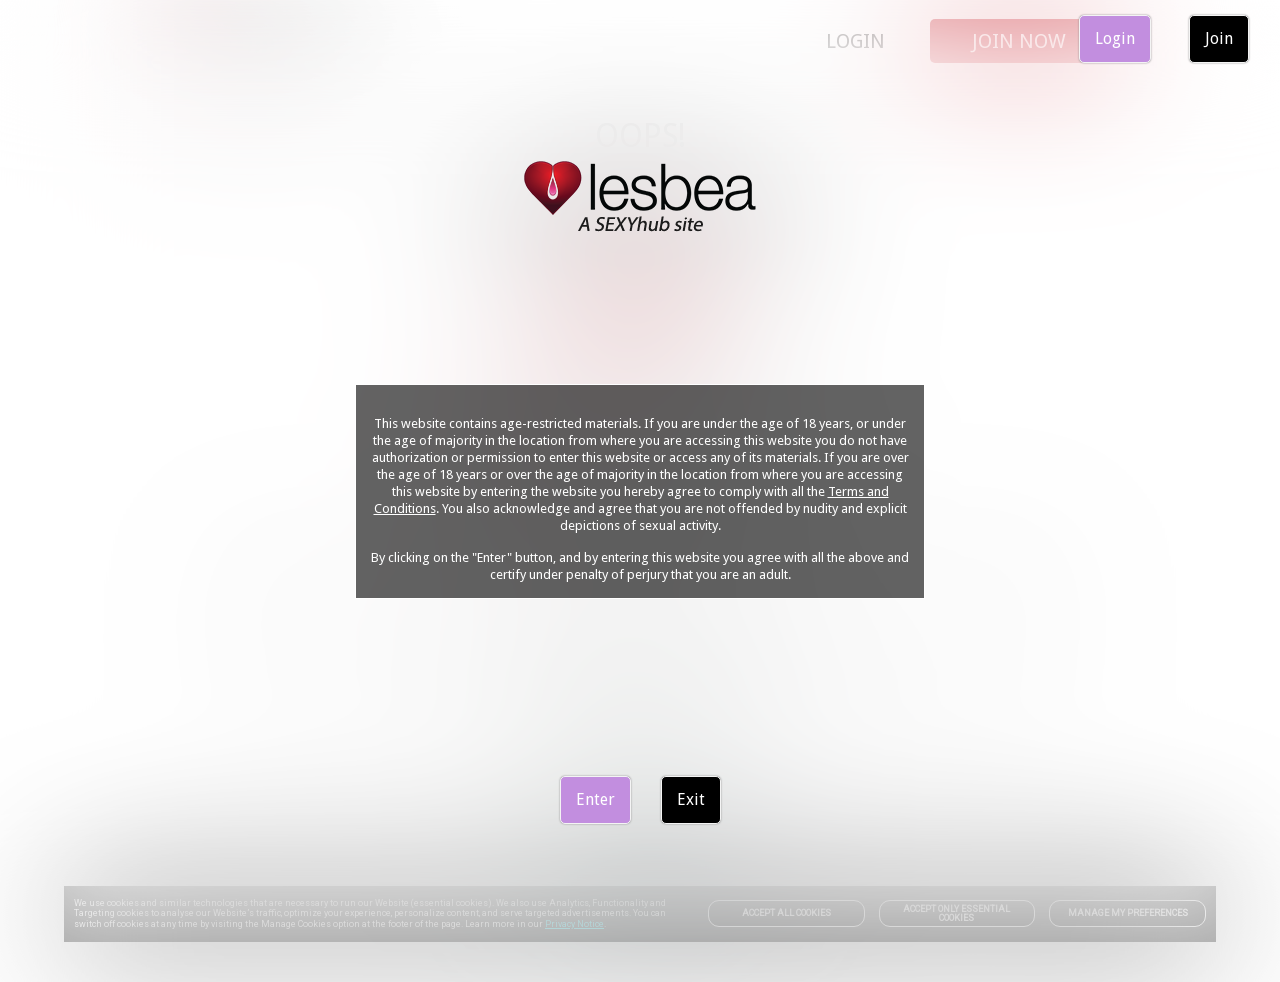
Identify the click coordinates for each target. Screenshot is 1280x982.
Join (1219, 38)
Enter (595, 799)
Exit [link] (691, 799)
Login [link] (1115, 38)
